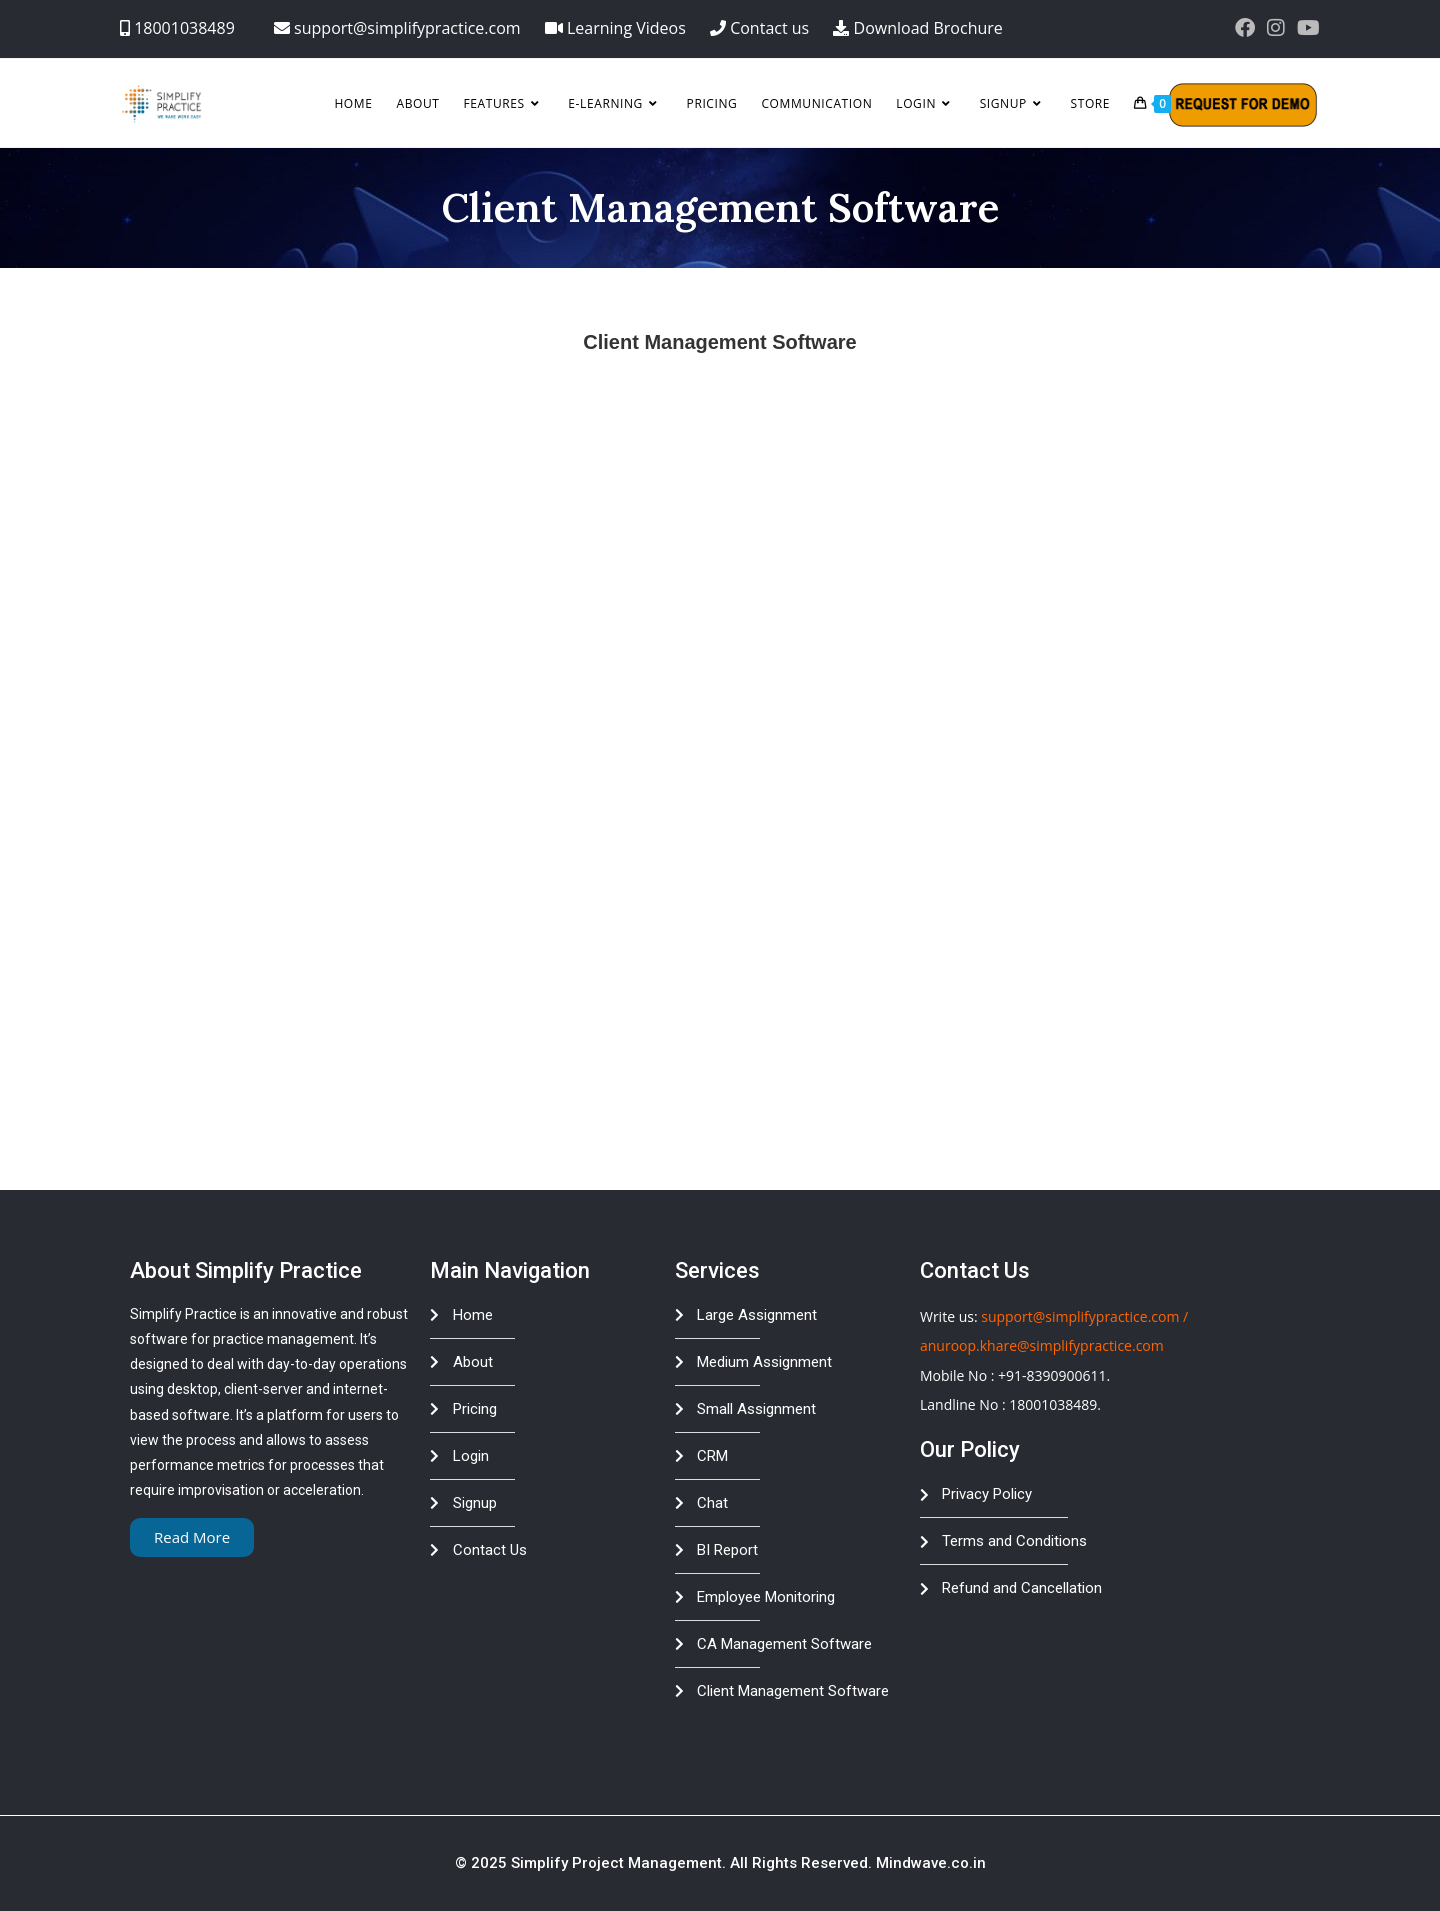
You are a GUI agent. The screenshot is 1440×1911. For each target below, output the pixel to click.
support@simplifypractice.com (1080, 1316)
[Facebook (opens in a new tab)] (1245, 28)
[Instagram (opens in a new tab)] (1276, 28)
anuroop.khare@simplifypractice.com (1042, 1345)
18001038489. (1055, 1404)
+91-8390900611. (1054, 1375)
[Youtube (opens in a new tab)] (1305, 28)
